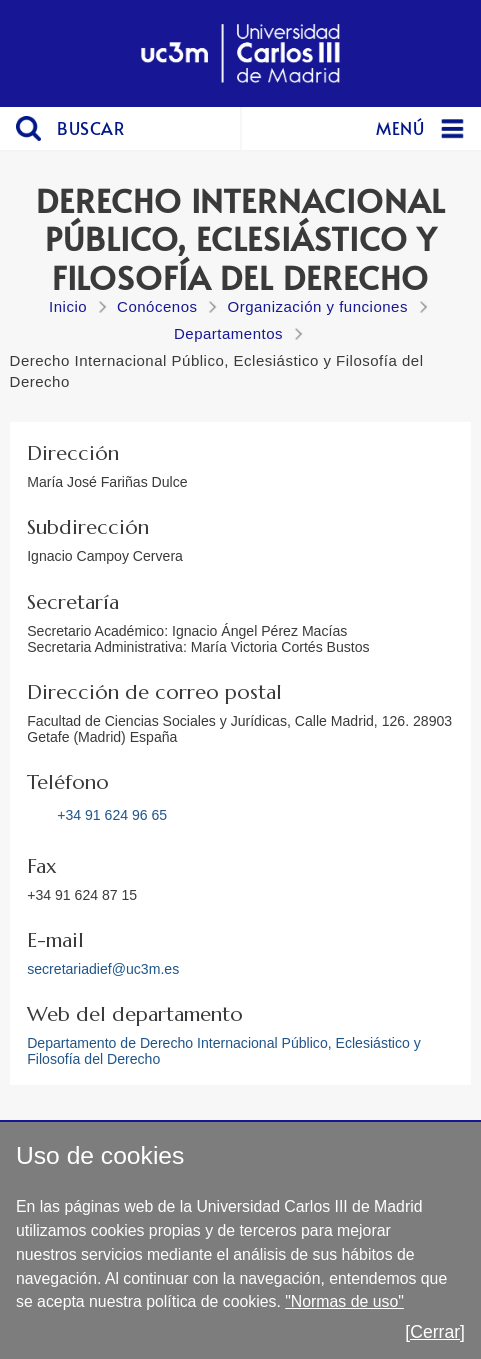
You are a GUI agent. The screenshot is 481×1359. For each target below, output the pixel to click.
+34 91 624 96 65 (112, 815)
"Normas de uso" (344, 1301)
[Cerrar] (435, 1332)
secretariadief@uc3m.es (103, 969)
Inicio (68, 306)
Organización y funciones (317, 306)
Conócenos (157, 306)
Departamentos (228, 333)
